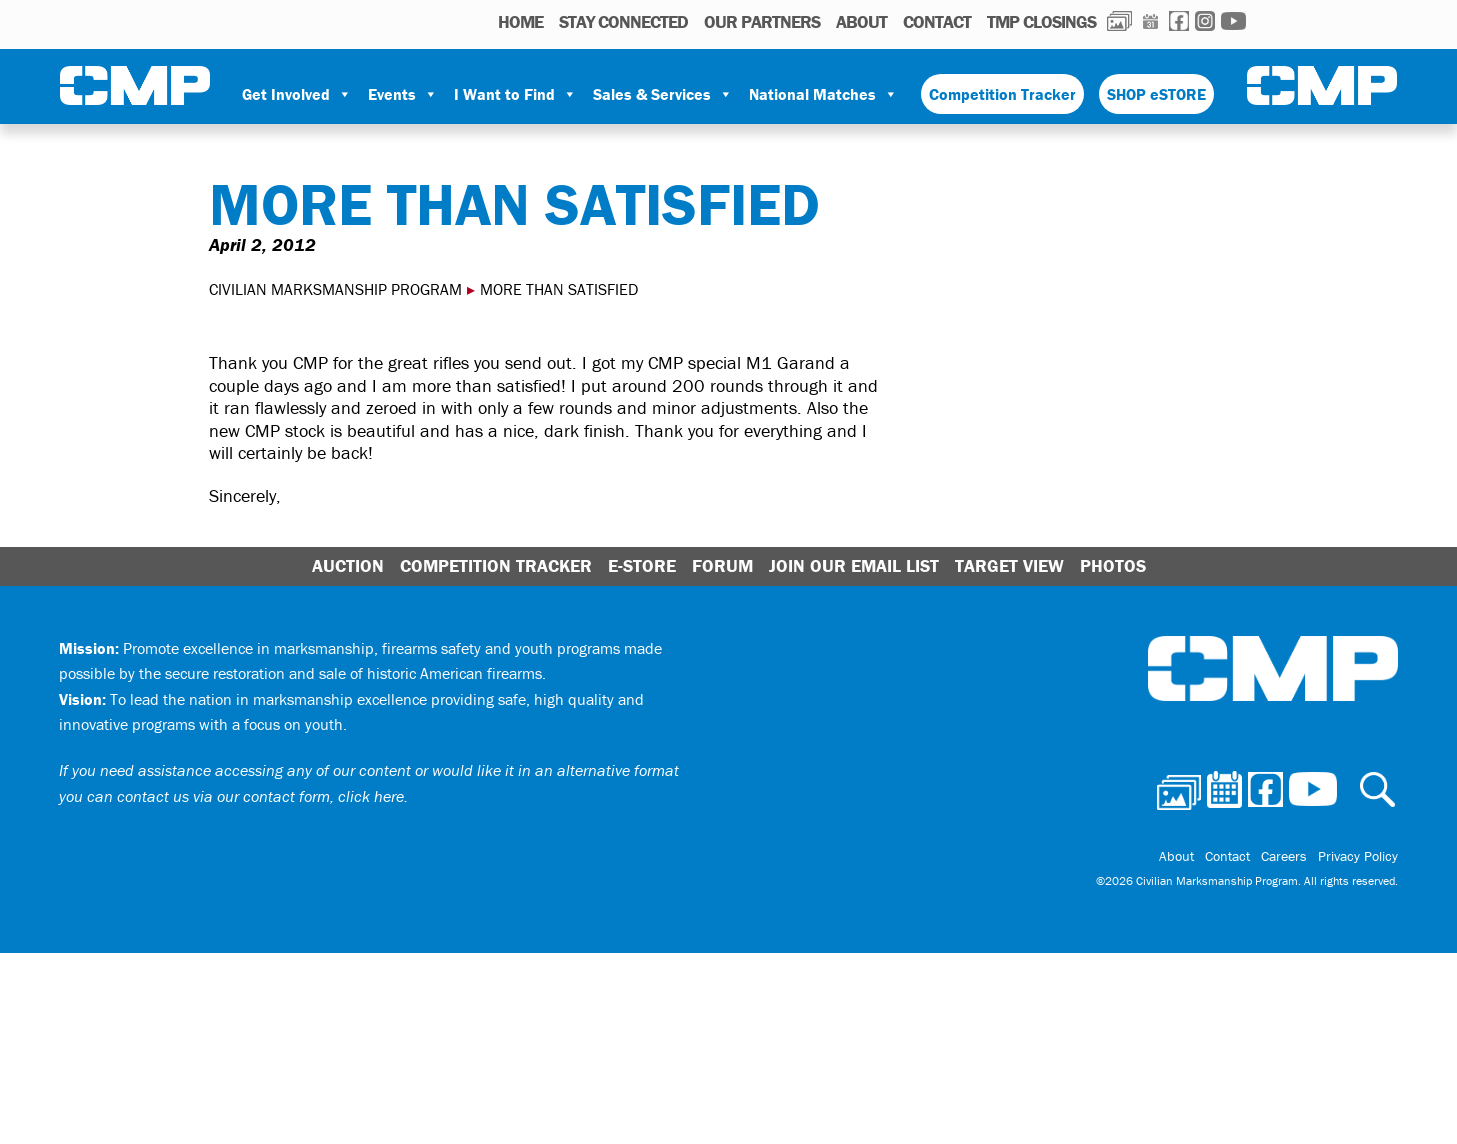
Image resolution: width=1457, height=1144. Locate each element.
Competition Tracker (1002, 94)
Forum (722, 565)
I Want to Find (515, 94)
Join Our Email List (854, 565)
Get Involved (297, 94)
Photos (1119, 21)
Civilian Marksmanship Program (135, 86)
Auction (348, 565)
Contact (937, 21)
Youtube (1233, 21)
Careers (1285, 857)
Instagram (1205, 21)
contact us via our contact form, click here (260, 796)
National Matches (823, 94)
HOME (520, 21)
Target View (1009, 565)
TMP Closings (1041, 21)
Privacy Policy (1358, 857)
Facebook (1179, 21)
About (861, 21)
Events (403, 94)
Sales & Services (663, 94)
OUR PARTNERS (762, 21)
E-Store (642, 565)
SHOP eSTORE (1156, 94)
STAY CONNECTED (623, 21)
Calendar (1150, 21)
